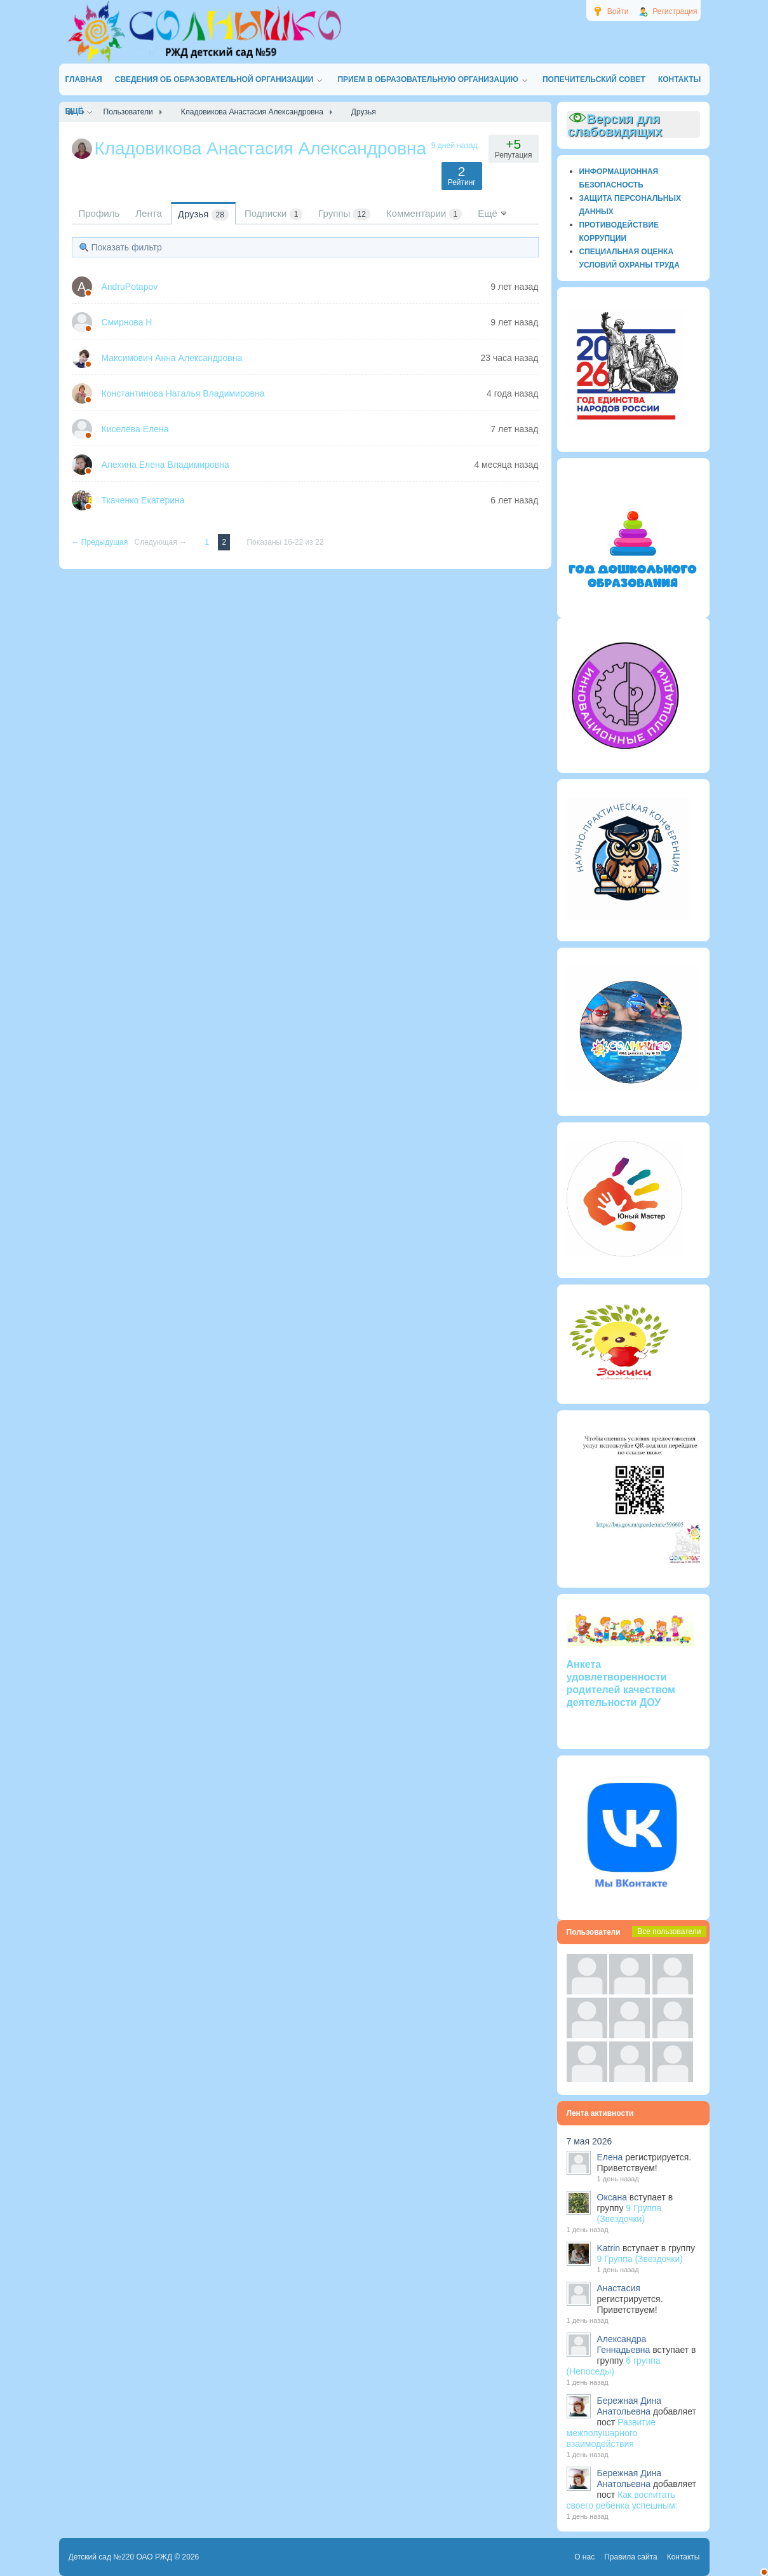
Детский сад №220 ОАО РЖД (121, 2556)
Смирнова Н (127, 322)
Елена (610, 2157)
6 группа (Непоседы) (614, 2365)
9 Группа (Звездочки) (629, 2213)
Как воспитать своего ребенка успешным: (622, 2500)
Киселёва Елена (135, 429)
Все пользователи (669, 1931)
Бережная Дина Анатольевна (629, 2405)
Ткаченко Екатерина (143, 500)
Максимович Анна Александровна (172, 358)
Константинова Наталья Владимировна (183, 393)
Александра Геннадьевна (623, 2344)
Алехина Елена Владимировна (165, 465)
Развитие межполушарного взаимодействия (611, 2433)
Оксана (612, 2197)
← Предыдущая (101, 542)
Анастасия (618, 2288)
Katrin (609, 2248)
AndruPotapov (130, 287)
